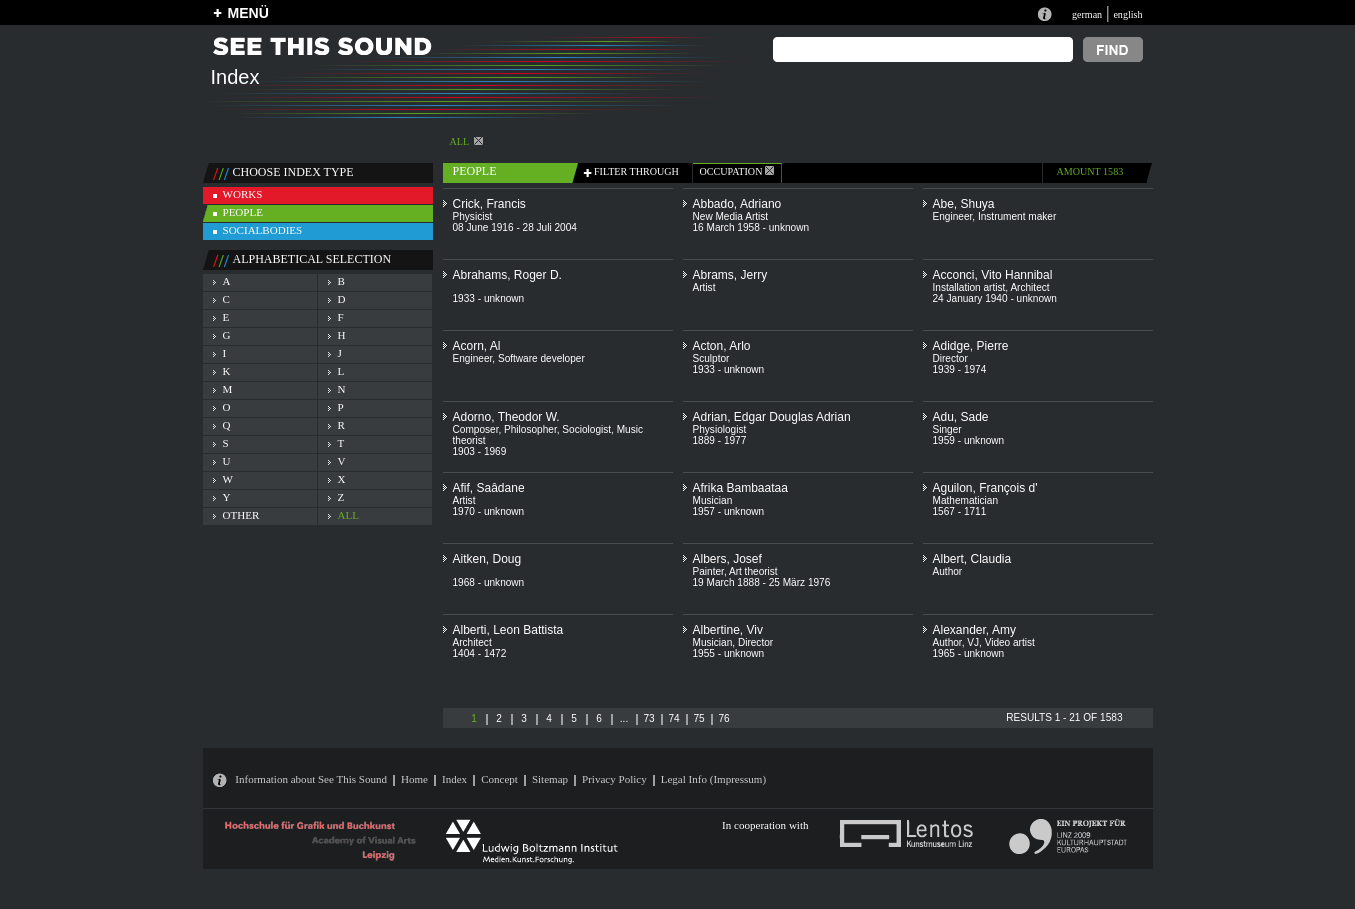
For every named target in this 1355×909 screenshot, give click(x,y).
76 (723, 718)
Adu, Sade (961, 417)
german (1087, 14)
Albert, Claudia (972, 559)
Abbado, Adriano (737, 204)
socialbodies (263, 230)
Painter (708, 571)
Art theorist (753, 571)
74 (673, 718)
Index (454, 779)
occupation (737, 171)
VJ (973, 642)
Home (414, 779)
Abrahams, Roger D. (507, 275)
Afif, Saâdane (489, 488)
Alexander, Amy (974, 630)
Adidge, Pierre (971, 346)
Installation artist (969, 287)
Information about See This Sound (311, 779)
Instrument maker (1017, 216)
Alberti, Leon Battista (508, 630)
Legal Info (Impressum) (713, 779)
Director (950, 358)
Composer (476, 429)
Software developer (541, 358)
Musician (713, 500)
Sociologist (586, 429)
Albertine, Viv (728, 630)
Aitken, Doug (487, 559)
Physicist (473, 216)
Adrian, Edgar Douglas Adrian (772, 417)
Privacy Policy (614, 779)
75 (698, 718)
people (243, 212)
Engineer (953, 216)
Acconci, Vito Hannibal (993, 275)
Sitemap (550, 779)
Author (948, 571)
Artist (704, 287)
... (624, 718)
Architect (1029, 287)
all (348, 515)
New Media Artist (731, 216)
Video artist (1010, 642)
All (467, 141)
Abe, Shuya (964, 204)
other (241, 515)
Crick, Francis (489, 204)
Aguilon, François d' (985, 488)
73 (648, 718)
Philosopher (530, 429)
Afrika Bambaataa (740, 488)
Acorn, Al (477, 346)
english (1127, 14)
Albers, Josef (727, 559)
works (243, 194)
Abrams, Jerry (730, 275)
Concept (499, 779)
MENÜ (248, 13)
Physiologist (720, 429)
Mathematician (966, 500)
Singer (947, 429)
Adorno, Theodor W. (506, 417)
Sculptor (711, 358)
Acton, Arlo (722, 346)
